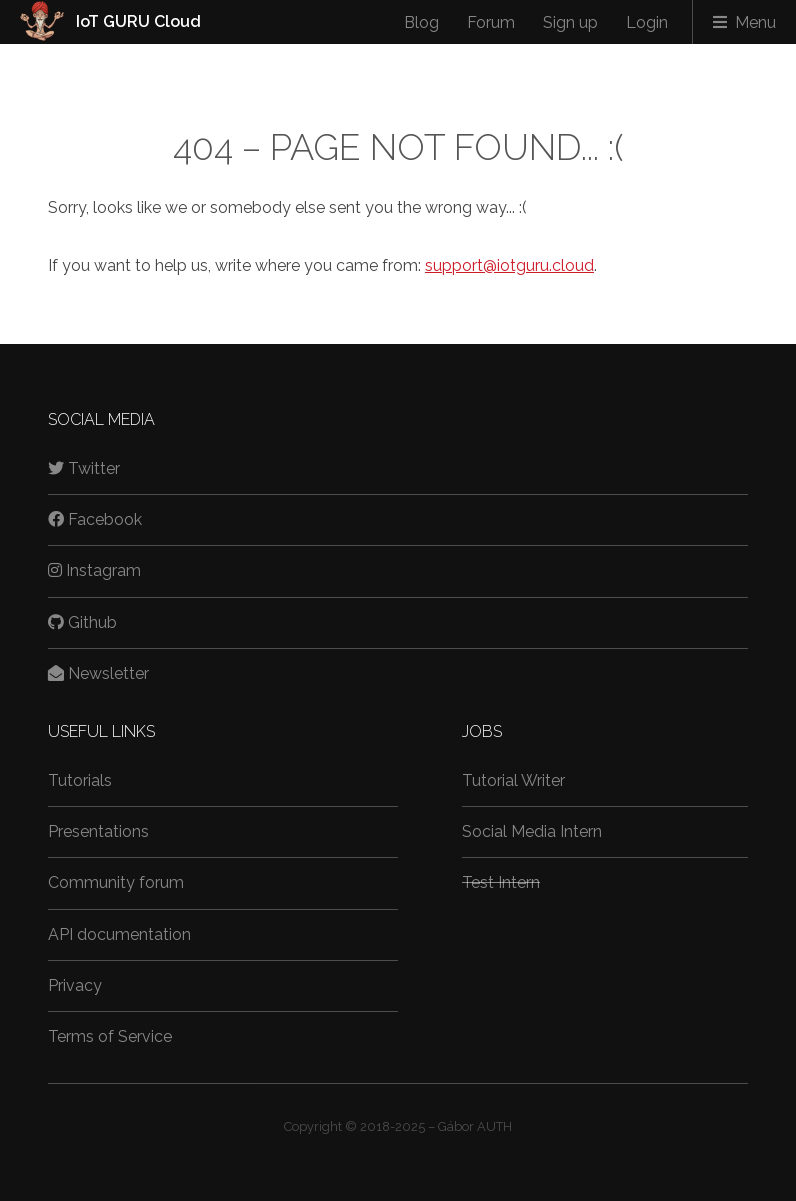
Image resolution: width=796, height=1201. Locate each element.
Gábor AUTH (475, 1126)
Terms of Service (110, 1036)
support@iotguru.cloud (509, 265)
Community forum (116, 882)
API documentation (119, 934)
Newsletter (98, 673)
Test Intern (501, 882)
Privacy (75, 985)
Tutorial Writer (513, 780)
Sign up (570, 22)
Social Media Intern (532, 831)
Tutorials (80, 780)
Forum (491, 22)
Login (647, 22)
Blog (421, 22)
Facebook (95, 519)
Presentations (98, 831)
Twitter (84, 468)
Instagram (94, 570)
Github (82, 622)
